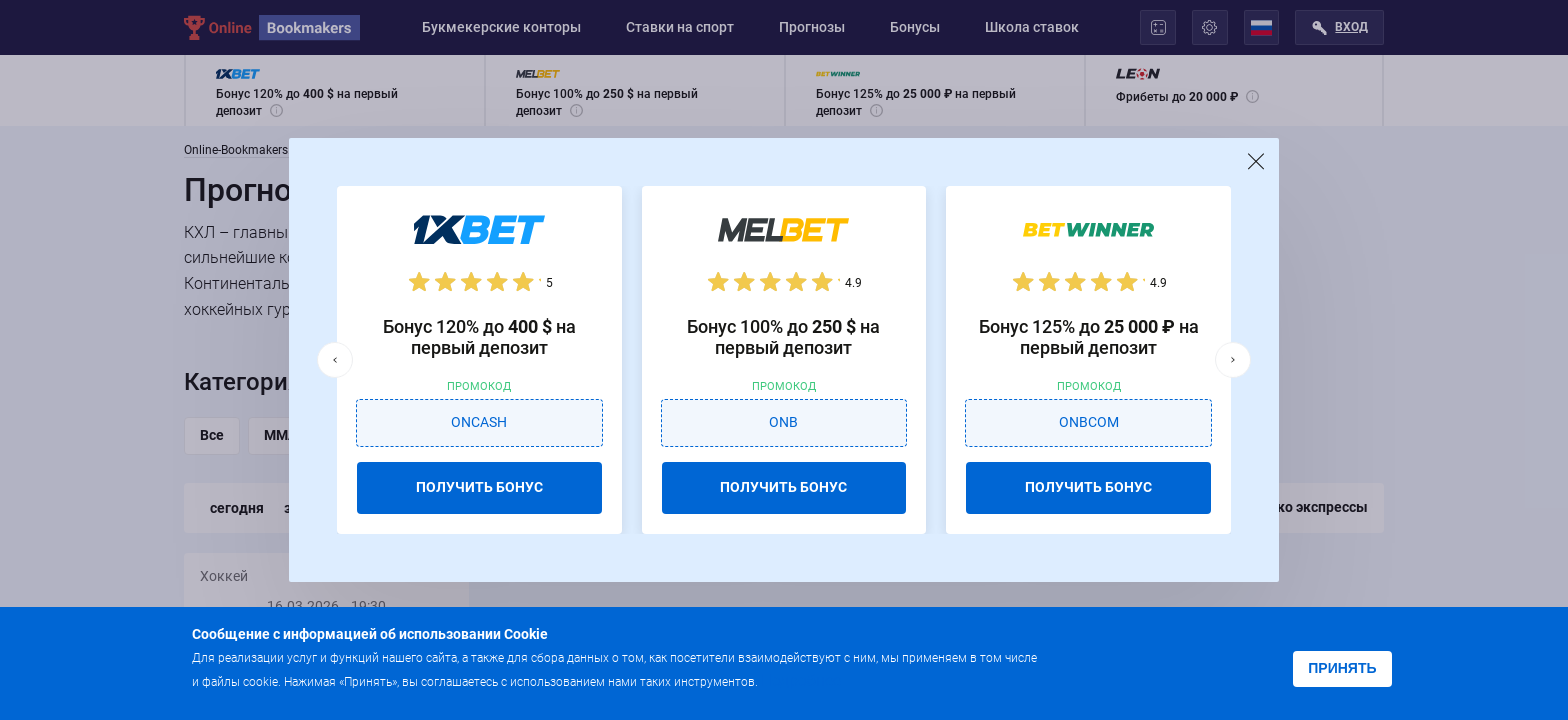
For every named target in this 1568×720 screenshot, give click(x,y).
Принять (1342, 668)
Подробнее (801, 680)
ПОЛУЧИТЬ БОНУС (479, 487)
